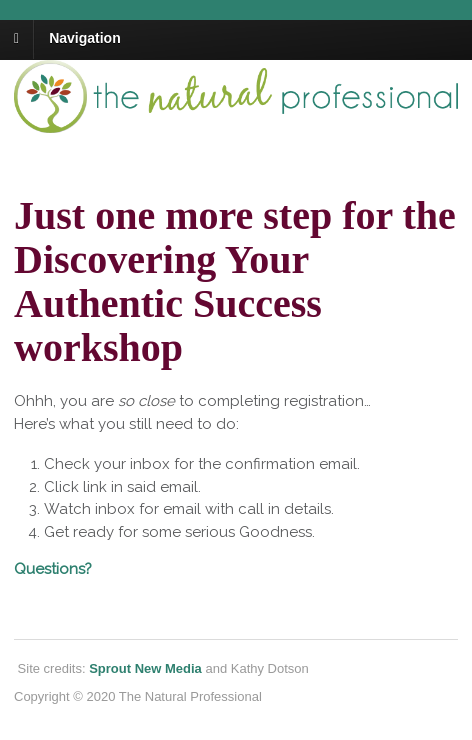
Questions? (53, 569)
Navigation (85, 38)
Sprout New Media (145, 668)
